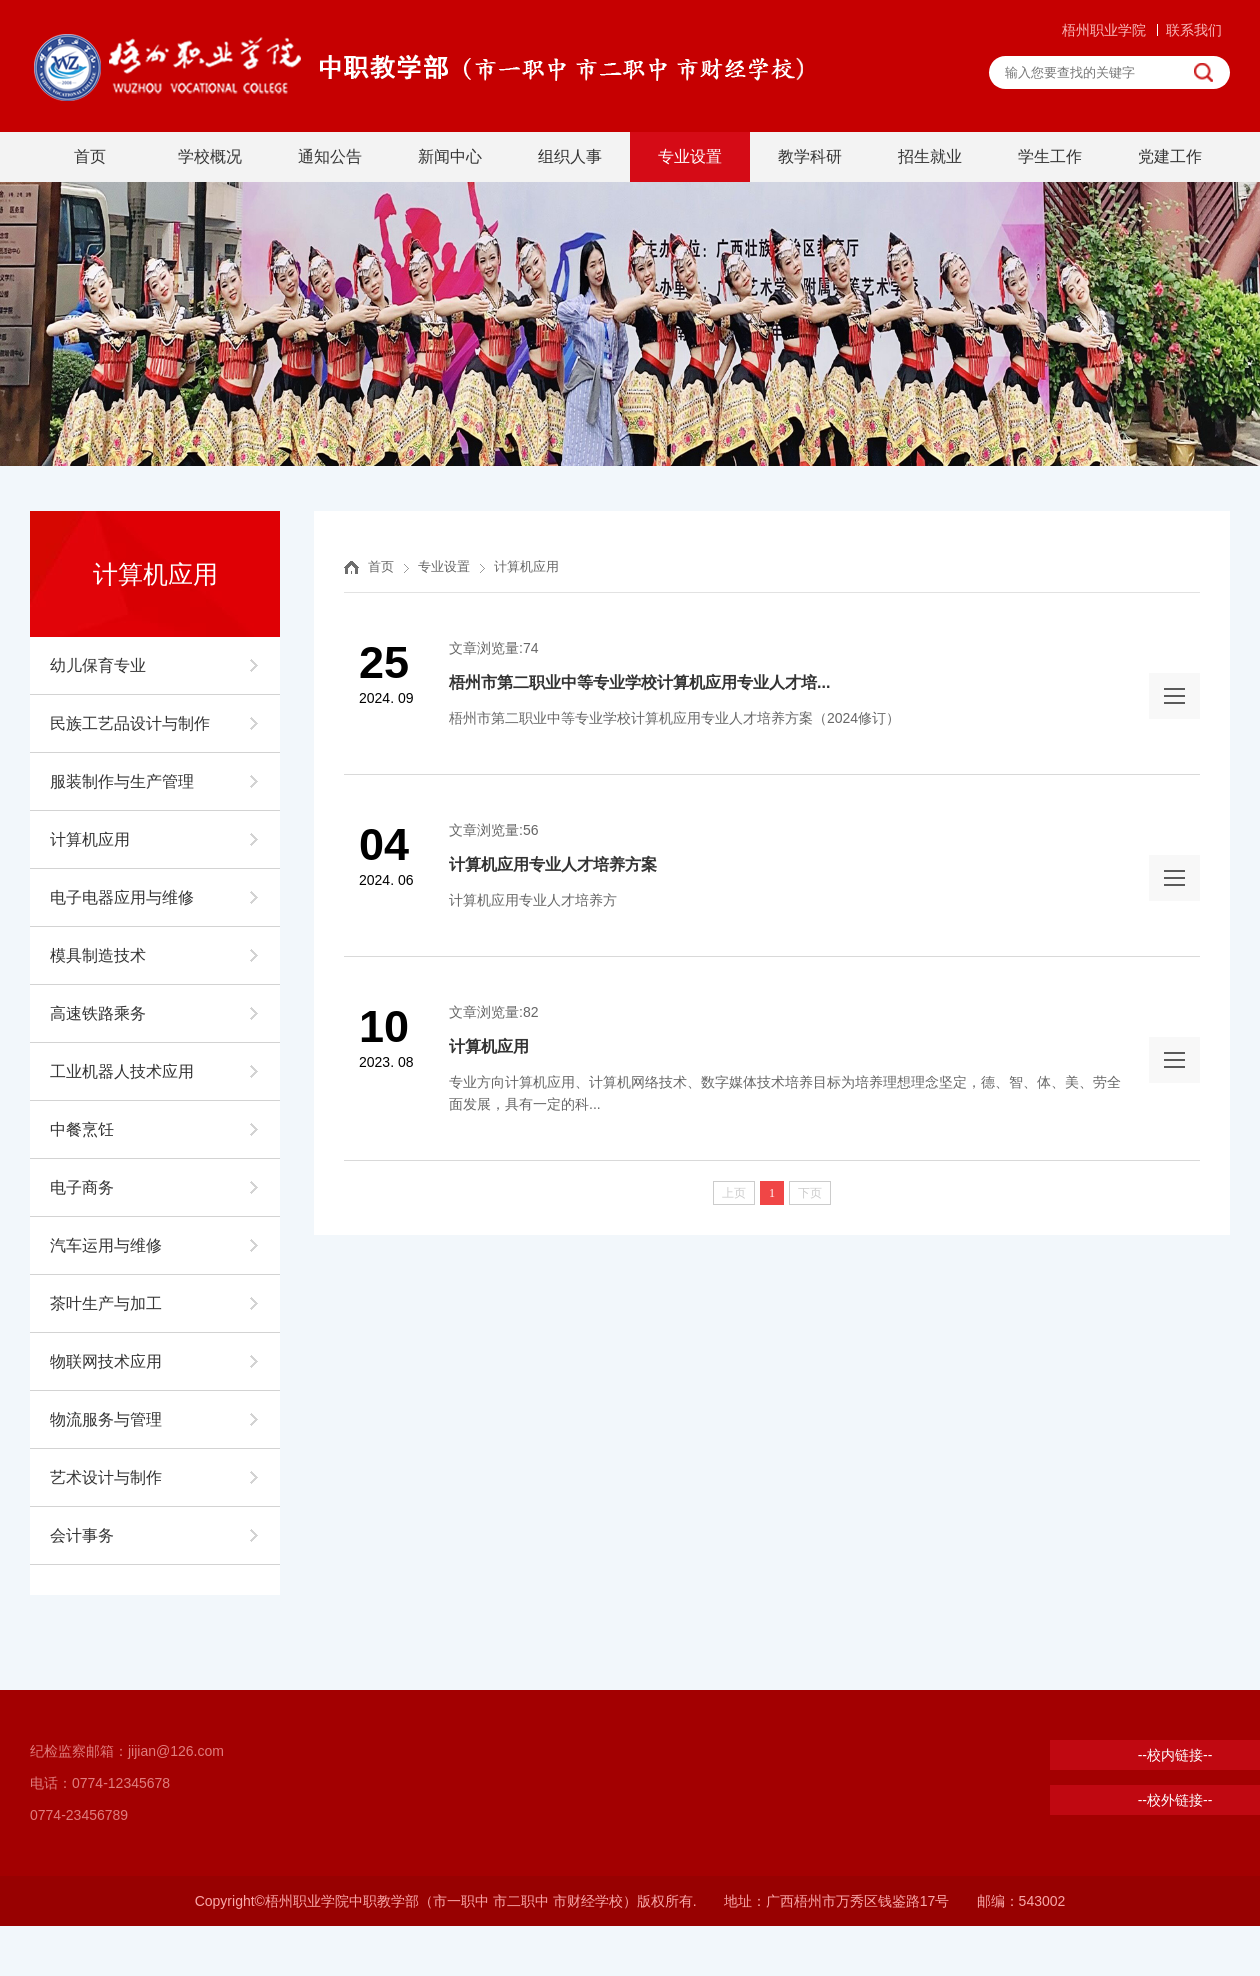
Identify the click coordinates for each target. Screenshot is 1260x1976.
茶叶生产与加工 (106, 1303)
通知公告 (330, 156)
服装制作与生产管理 (122, 781)
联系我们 (1194, 30)
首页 (90, 156)
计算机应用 (90, 839)
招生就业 (930, 156)
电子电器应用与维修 (122, 897)
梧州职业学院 (1104, 30)
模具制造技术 (98, 955)
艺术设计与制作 (106, 1477)
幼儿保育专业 (98, 665)
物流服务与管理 (106, 1419)
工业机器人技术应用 (122, 1071)
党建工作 (1170, 156)
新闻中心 (450, 156)
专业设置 (690, 156)
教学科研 (810, 156)
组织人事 (570, 156)
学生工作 (1050, 156)
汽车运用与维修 (106, 1245)
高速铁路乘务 (98, 1013)
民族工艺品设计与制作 (130, 723)
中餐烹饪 (82, 1129)
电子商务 (82, 1187)
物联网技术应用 (106, 1361)
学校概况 (210, 156)
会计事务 (82, 1535)
